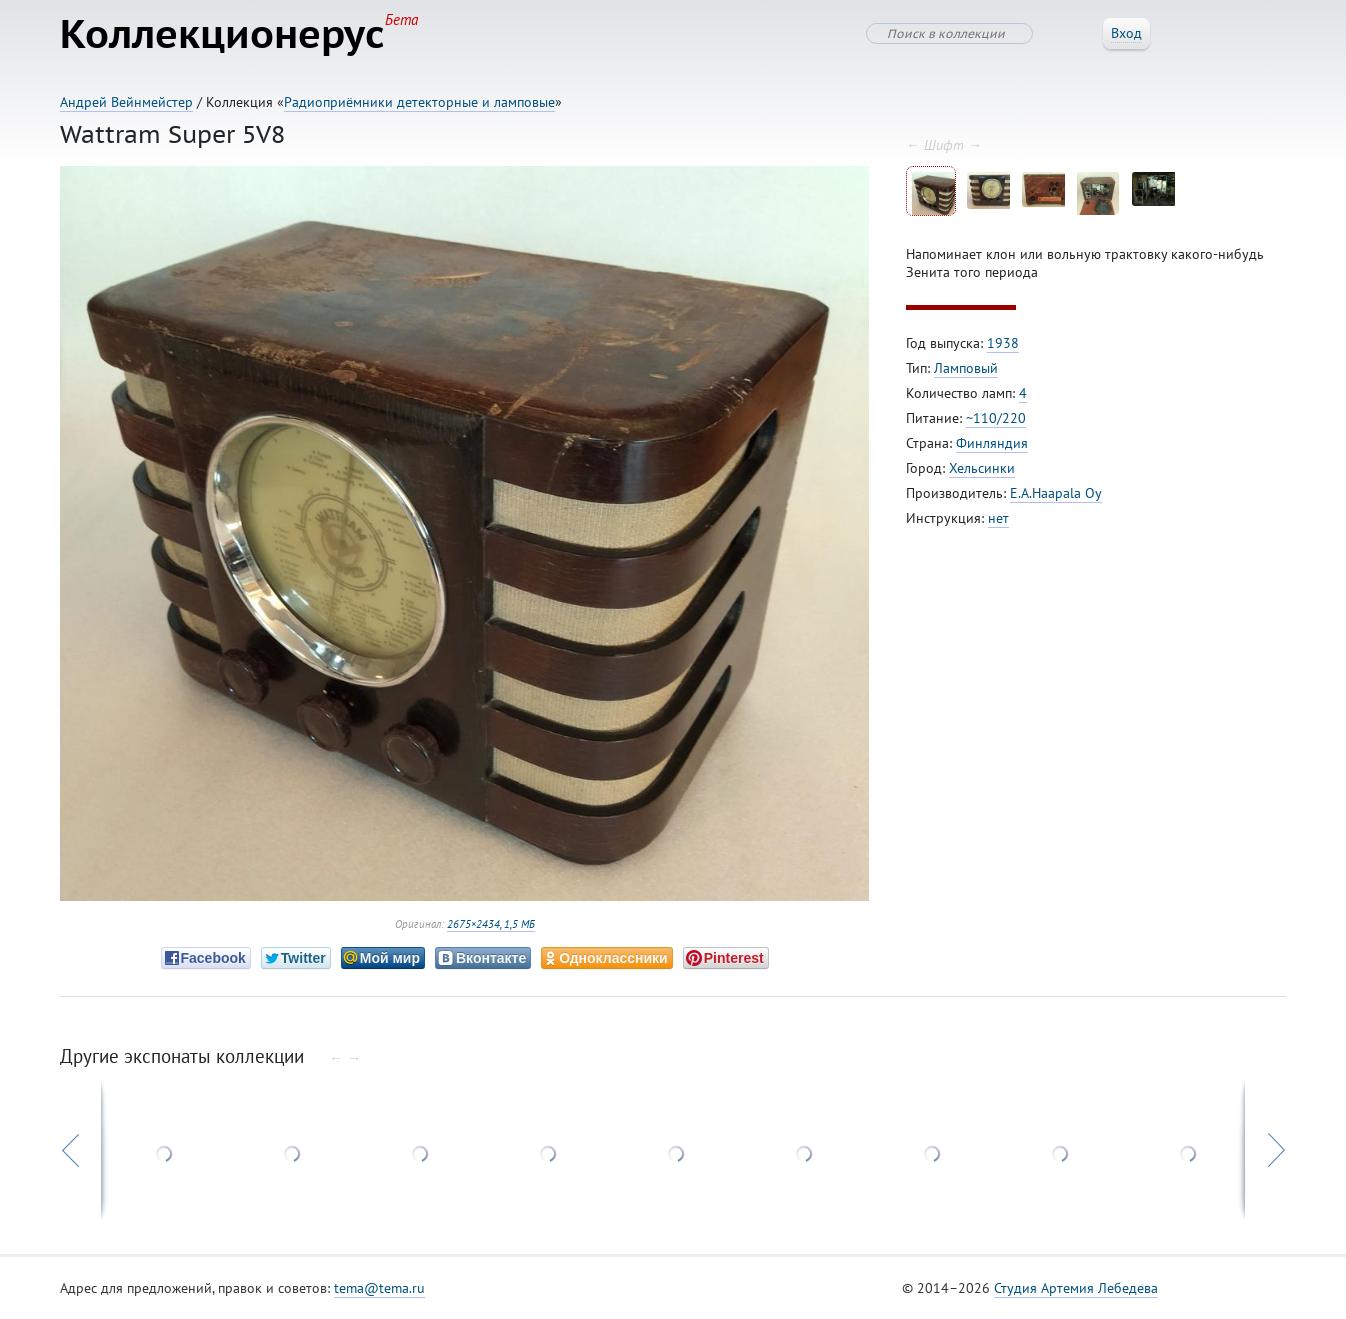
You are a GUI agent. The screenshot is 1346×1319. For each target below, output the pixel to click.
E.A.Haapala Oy (1056, 493)
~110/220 (996, 418)
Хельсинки (982, 468)
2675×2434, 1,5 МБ (491, 924)
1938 (1003, 343)
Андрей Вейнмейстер (126, 102)
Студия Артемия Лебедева (1076, 1288)
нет (998, 518)
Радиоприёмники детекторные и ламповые (419, 102)
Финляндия (992, 443)
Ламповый (966, 368)
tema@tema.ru (379, 1288)
